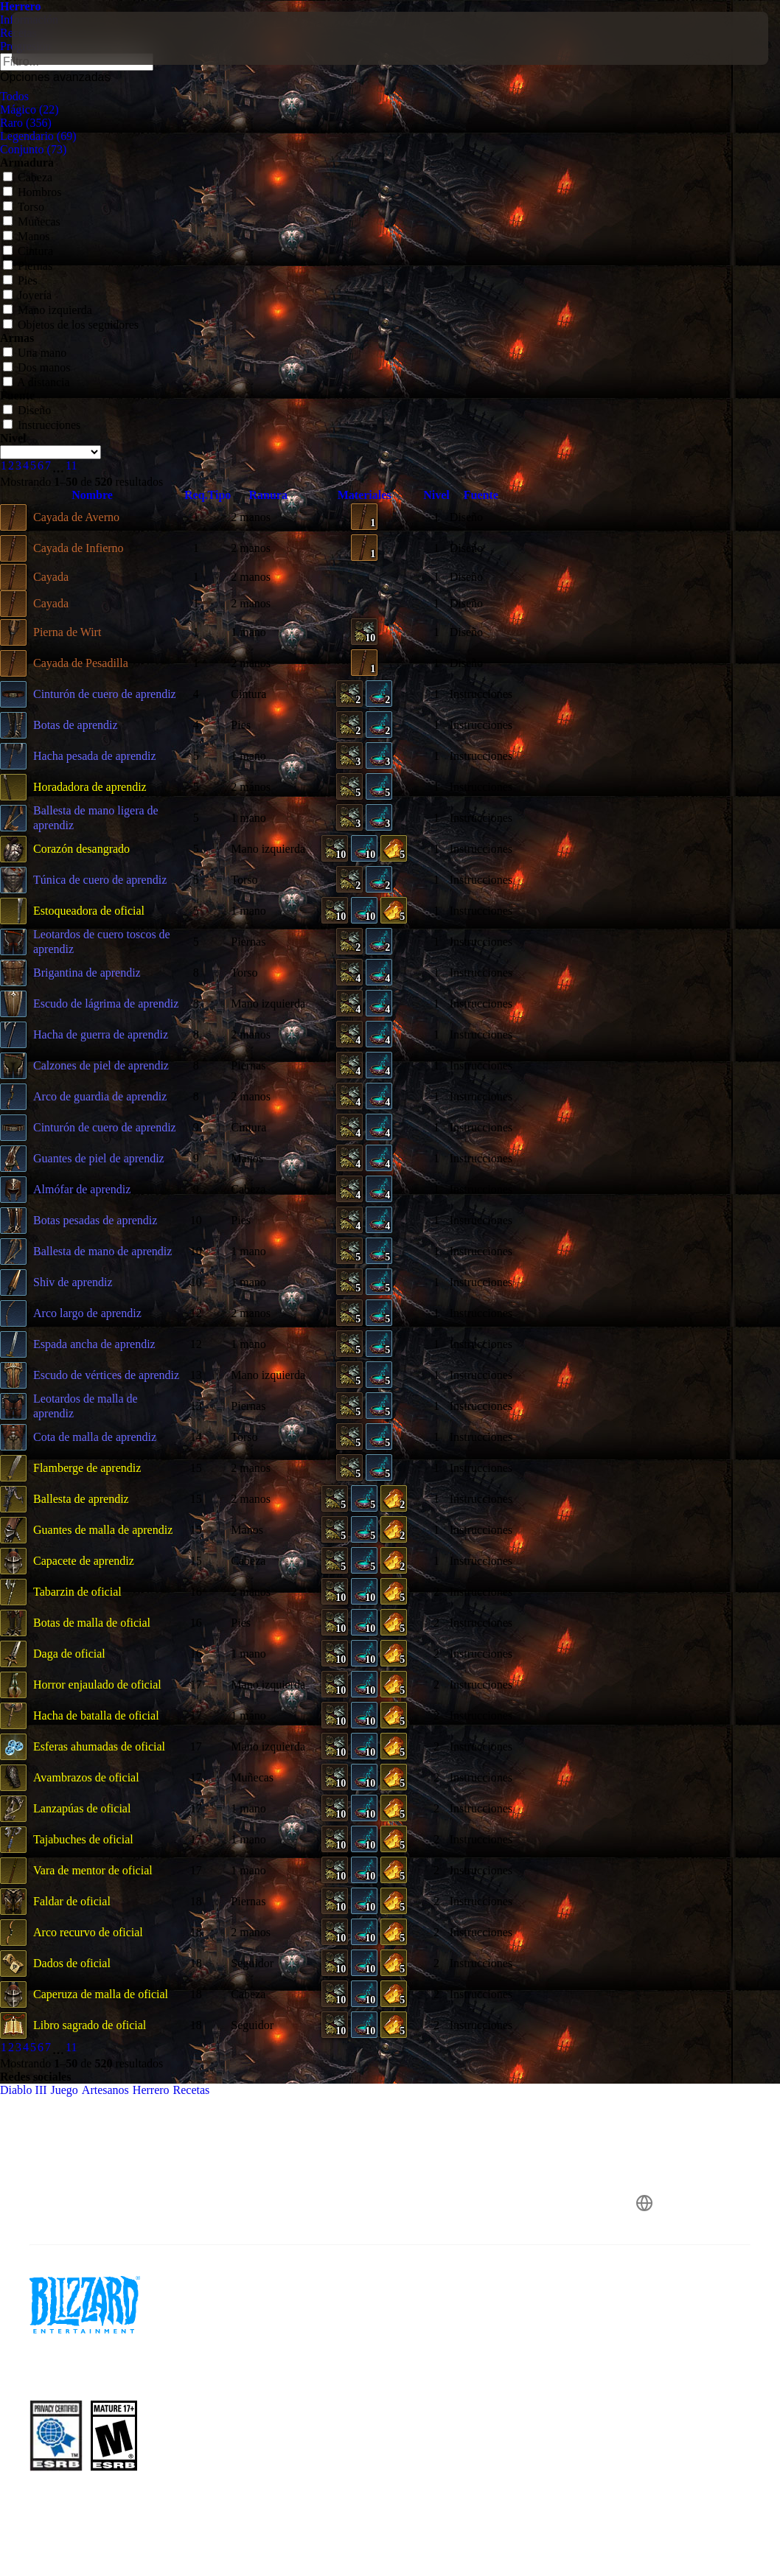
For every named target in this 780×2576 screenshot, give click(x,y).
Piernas (27, 265)
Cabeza (27, 177)
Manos (26, 236)
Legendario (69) (38, 136)
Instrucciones (41, 425)
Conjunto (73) (33, 149)
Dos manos (37, 367)
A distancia (36, 382)
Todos (14, 96)
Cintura (28, 251)
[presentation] (56, 38)
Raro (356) (26, 122)
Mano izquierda (47, 310)
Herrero (20, 6)
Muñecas (31, 221)
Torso (23, 206)
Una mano (34, 352)
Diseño (27, 410)
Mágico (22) (29, 109)
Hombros (32, 192)
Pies (20, 280)
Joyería (27, 295)
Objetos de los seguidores (71, 324)
